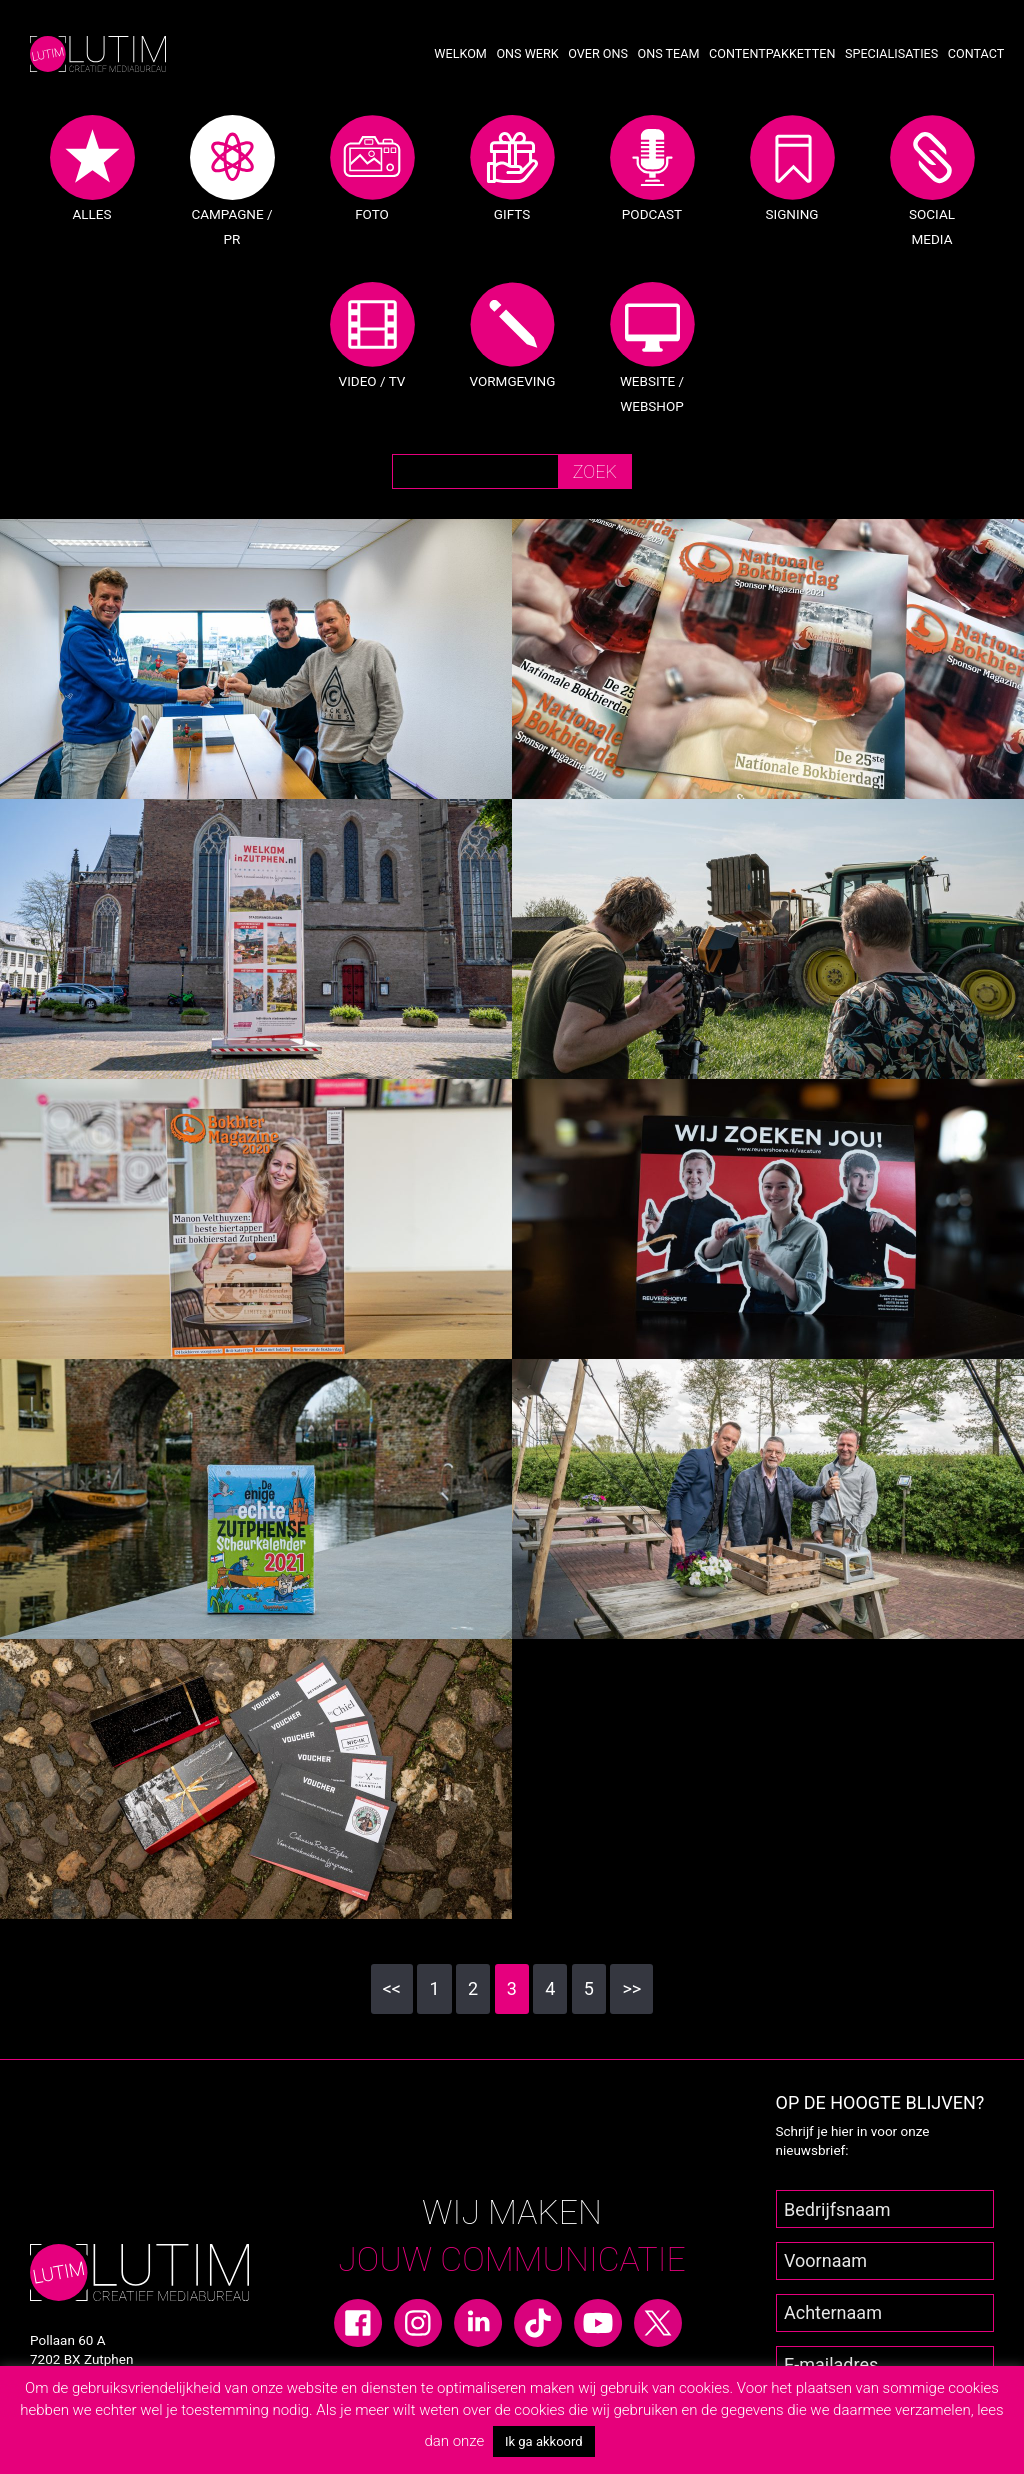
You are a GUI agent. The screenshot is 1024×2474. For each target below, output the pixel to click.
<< (392, 1988)
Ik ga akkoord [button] (544, 2441)
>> (631, 1988)
